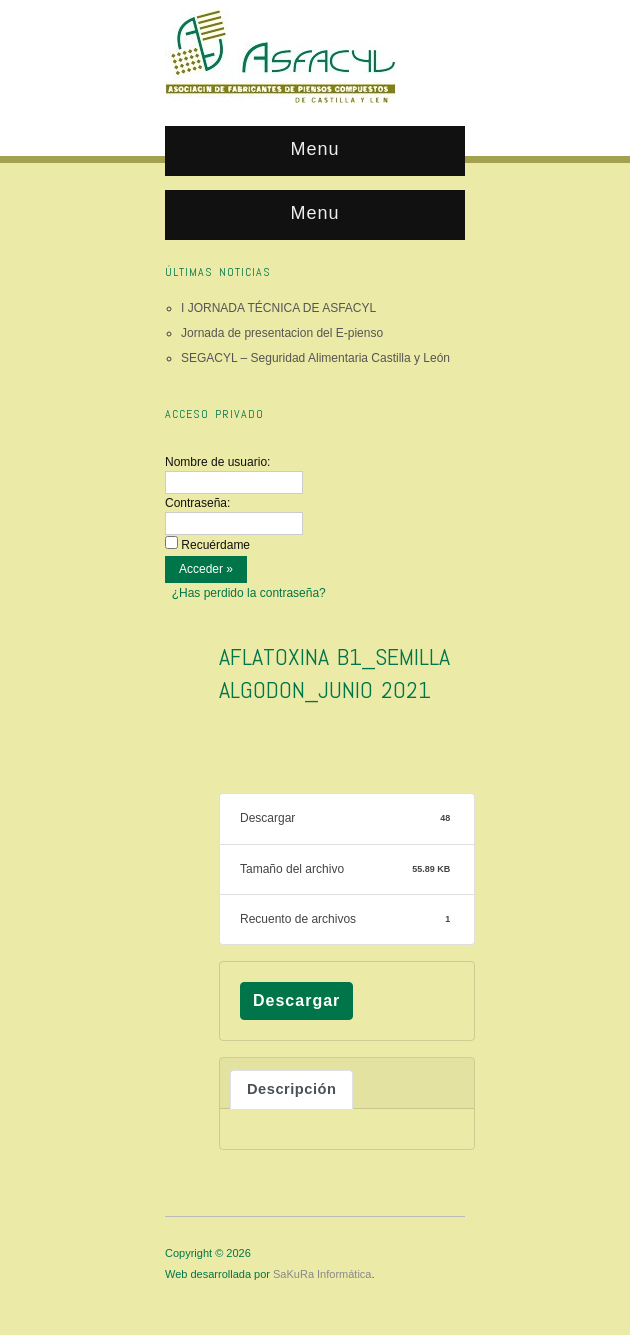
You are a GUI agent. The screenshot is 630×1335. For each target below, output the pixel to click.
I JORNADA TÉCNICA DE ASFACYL (278, 308)
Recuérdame (215, 545)
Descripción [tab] (291, 1089)
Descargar (296, 1000)
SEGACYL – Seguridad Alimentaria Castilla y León (315, 358)
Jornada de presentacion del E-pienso (282, 333)
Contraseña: (197, 503)
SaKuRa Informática (322, 1274)
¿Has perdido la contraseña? (249, 593)
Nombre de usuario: (217, 462)
